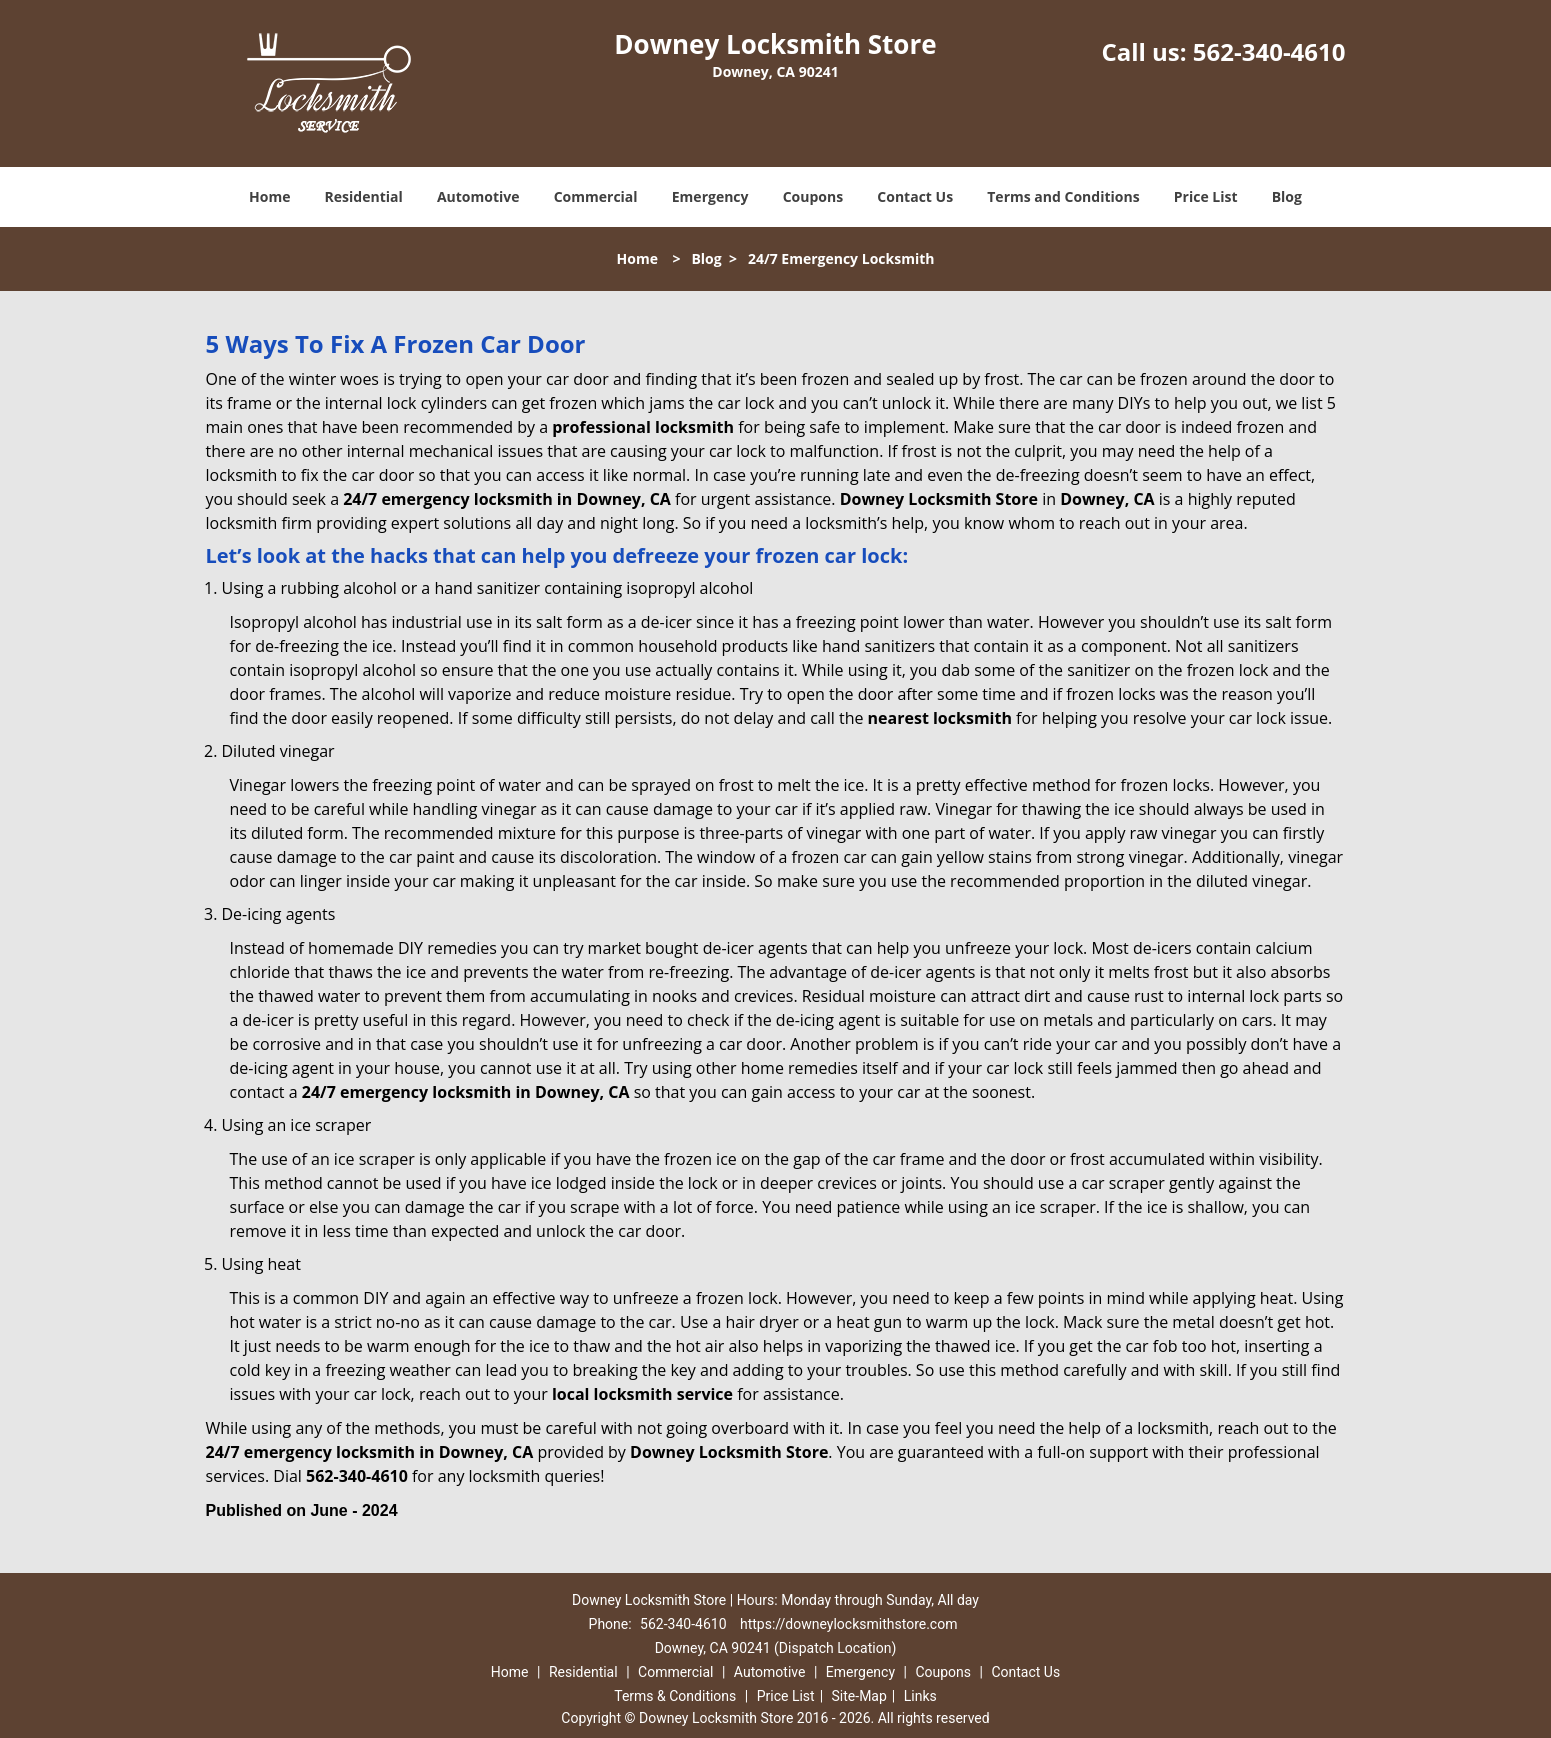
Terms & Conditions (675, 1696)
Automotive (478, 196)
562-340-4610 (1269, 51)
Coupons (813, 196)
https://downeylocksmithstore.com (848, 1624)
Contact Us (915, 196)
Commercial (596, 196)
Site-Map (859, 1696)
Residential (364, 196)
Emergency (710, 196)
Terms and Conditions (1063, 196)
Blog (1287, 196)
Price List (1206, 196)
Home (269, 196)
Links (920, 1696)
